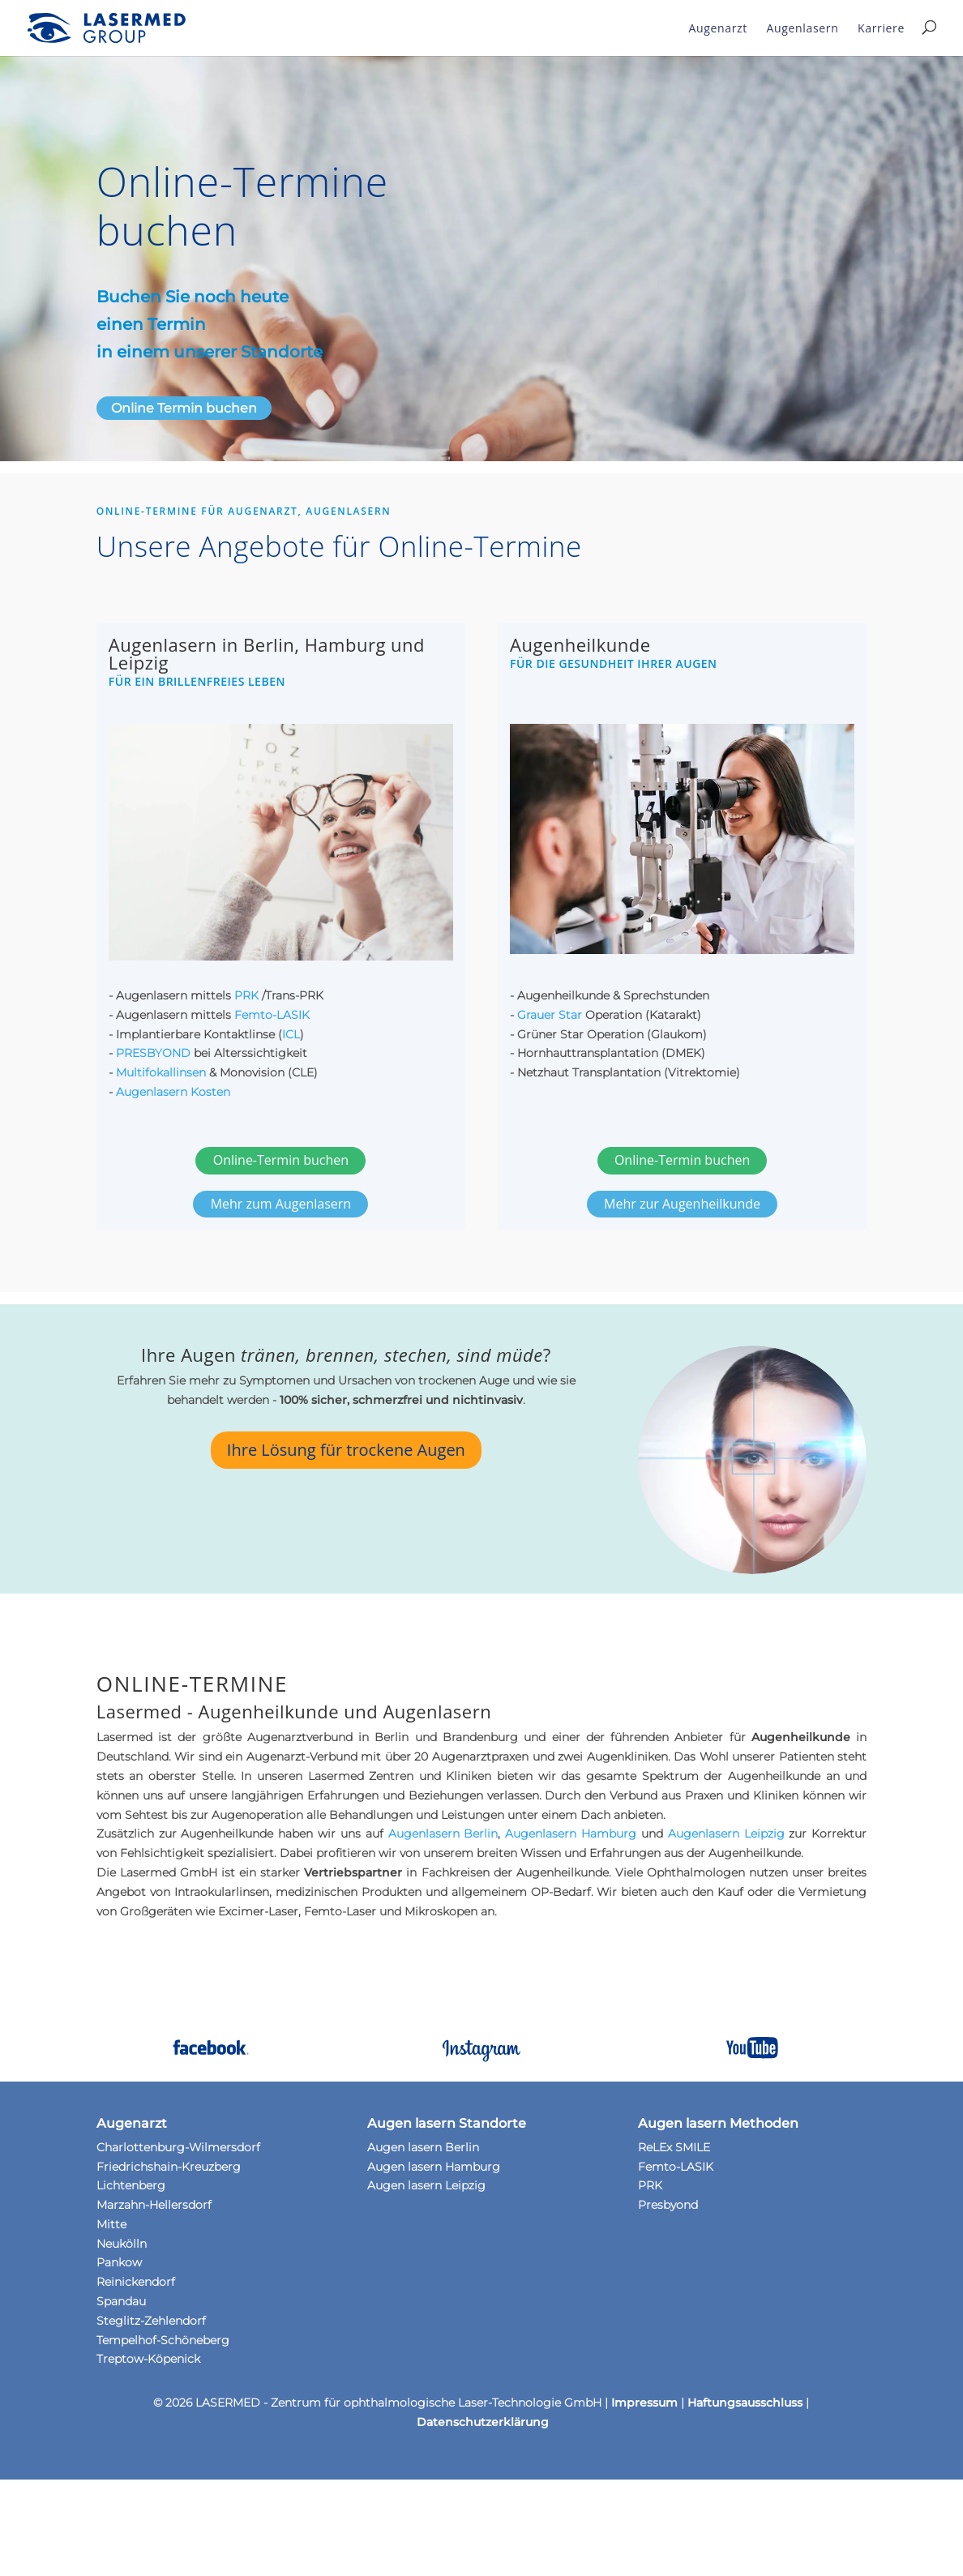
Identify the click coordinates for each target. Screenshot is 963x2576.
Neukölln (121, 2243)
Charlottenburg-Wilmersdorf (178, 2147)
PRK (248, 995)
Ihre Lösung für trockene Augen (346, 1450)
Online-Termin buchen (281, 1160)
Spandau (121, 2301)
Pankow (119, 2262)
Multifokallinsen (161, 1072)
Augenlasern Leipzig (726, 1833)
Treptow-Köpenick (148, 2358)
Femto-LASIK (272, 1015)
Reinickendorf (135, 2281)
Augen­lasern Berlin (443, 1833)
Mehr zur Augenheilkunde (682, 1204)
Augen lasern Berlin (423, 2147)
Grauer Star (549, 1015)
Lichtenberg (130, 2185)
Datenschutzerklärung (483, 2422)
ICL (291, 1034)
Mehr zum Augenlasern (281, 1204)
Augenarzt (718, 28)
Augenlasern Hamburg (570, 1833)
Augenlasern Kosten (173, 1092)
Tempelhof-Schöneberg (162, 2340)
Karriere (881, 28)
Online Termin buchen (184, 408)
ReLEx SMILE (674, 2147)
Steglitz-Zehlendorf (151, 2320)
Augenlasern (803, 28)
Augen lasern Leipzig (426, 2185)
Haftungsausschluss (744, 2402)
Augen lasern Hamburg (433, 2166)
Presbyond (668, 2204)
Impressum (644, 2402)
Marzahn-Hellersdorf (154, 2204)
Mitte (111, 2224)
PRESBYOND (153, 1053)
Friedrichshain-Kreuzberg (168, 2166)
